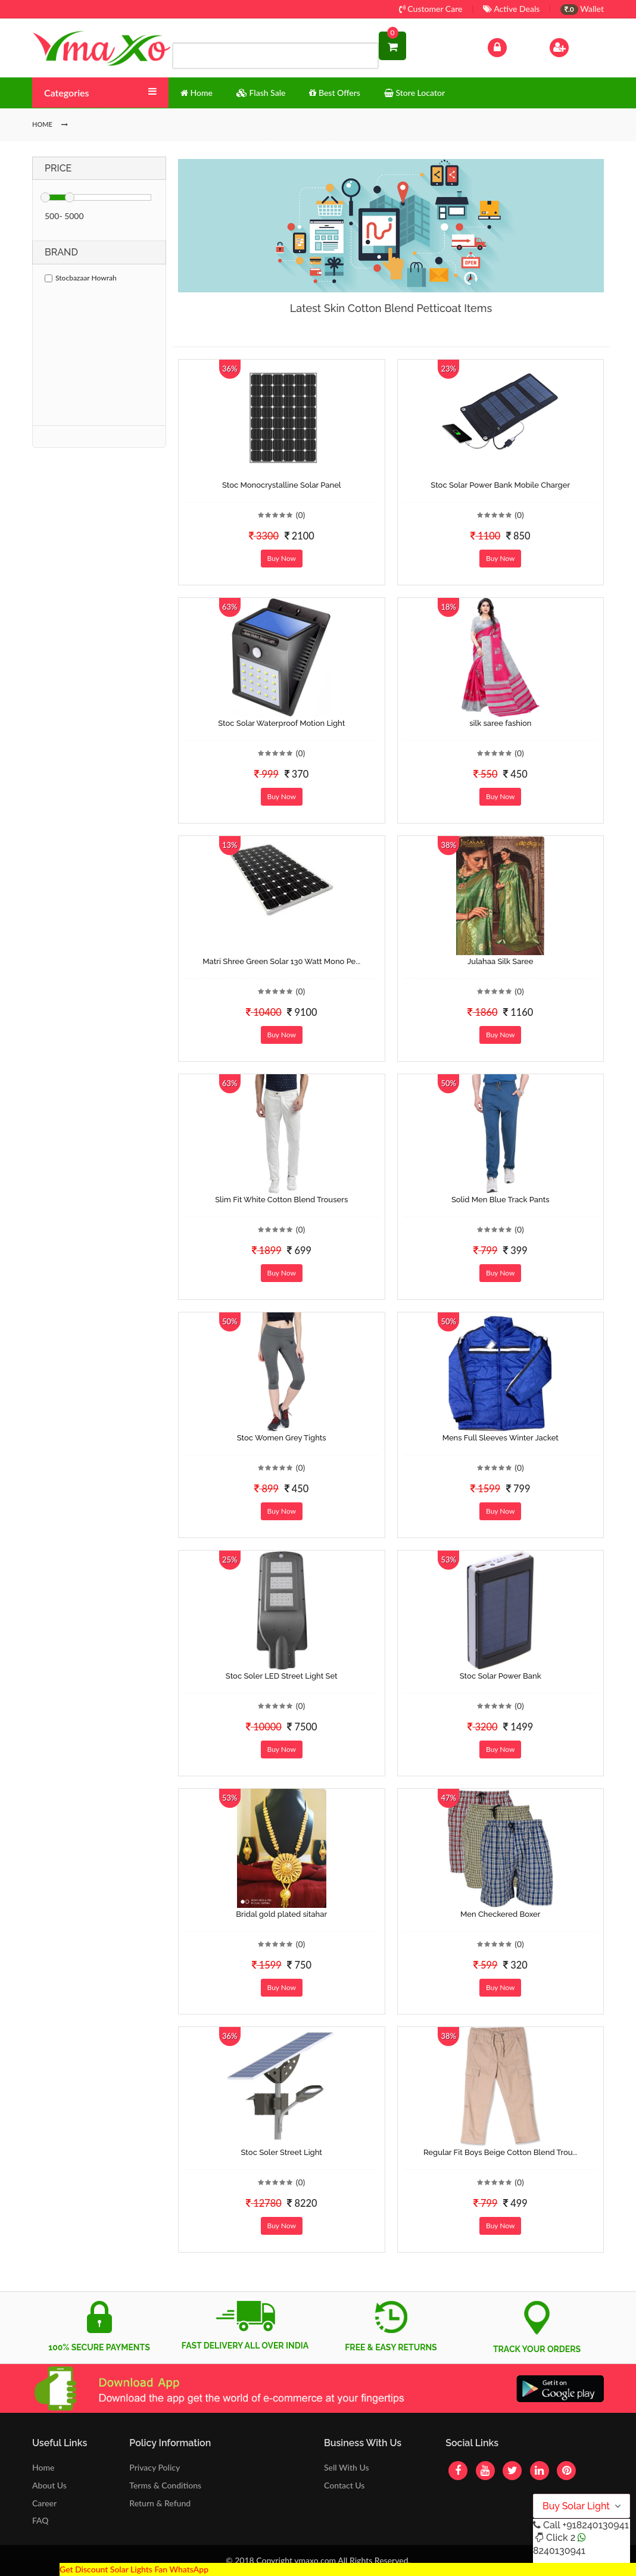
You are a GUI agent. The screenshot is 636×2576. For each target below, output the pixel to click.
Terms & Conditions (165, 2485)
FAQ (40, 2520)
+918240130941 (595, 2525)
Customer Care (431, 9)
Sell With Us (346, 2467)
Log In (510, 46)
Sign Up (574, 46)
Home (43, 2467)
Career (44, 2503)
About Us (49, 2485)
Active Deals (511, 9)
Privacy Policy (154, 2467)
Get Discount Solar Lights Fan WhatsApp (134, 2569)
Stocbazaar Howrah (81, 277)
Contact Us (344, 2485)
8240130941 (559, 2550)
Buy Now (281, 558)
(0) (300, 515)
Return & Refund (160, 2503)
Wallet (582, 9)
